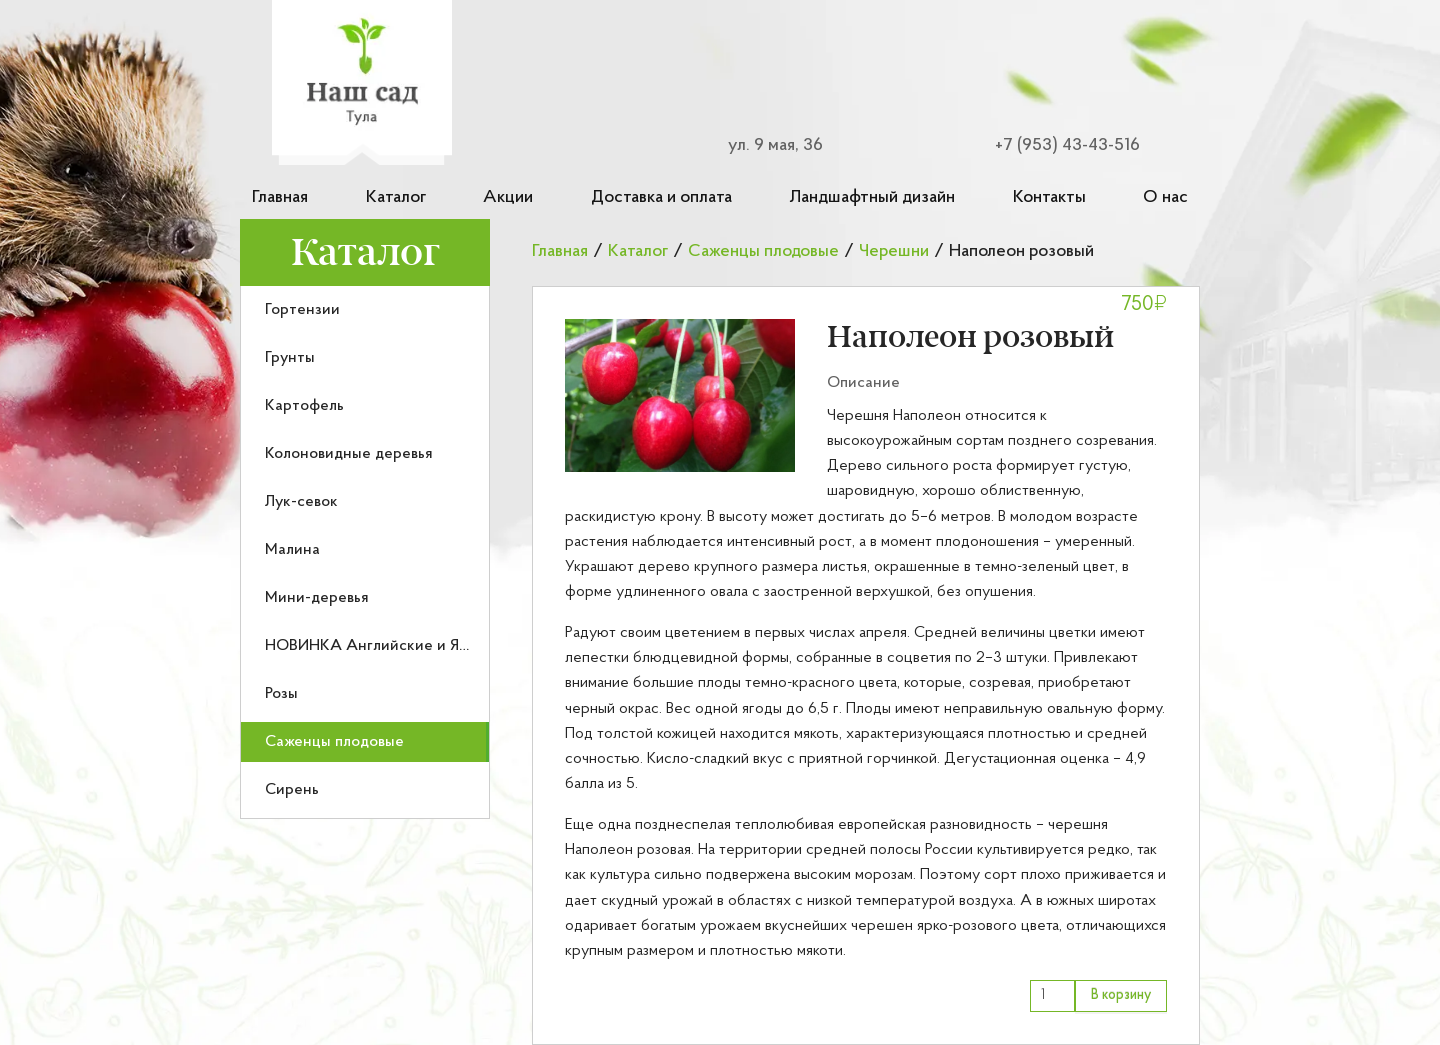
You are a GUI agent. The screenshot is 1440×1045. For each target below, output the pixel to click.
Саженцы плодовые (334, 742)
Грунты (290, 358)
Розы (281, 694)
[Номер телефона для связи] (1056, 145)
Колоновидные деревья (349, 454)
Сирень (292, 790)
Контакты (1049, 197)
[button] (680, 395)
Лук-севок (301, 502)
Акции (508, 197)
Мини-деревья (317, 598)
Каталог (396, 197)
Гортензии (302, 310)
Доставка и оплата (661, 197)
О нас (1165, 197)
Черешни (894, 251)
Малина (292, 550)
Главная (280, 197)
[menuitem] (365, 310)
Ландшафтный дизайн (872, 197)
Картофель (304, 406)
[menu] (365, 552)
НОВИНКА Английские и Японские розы (411, 646)
